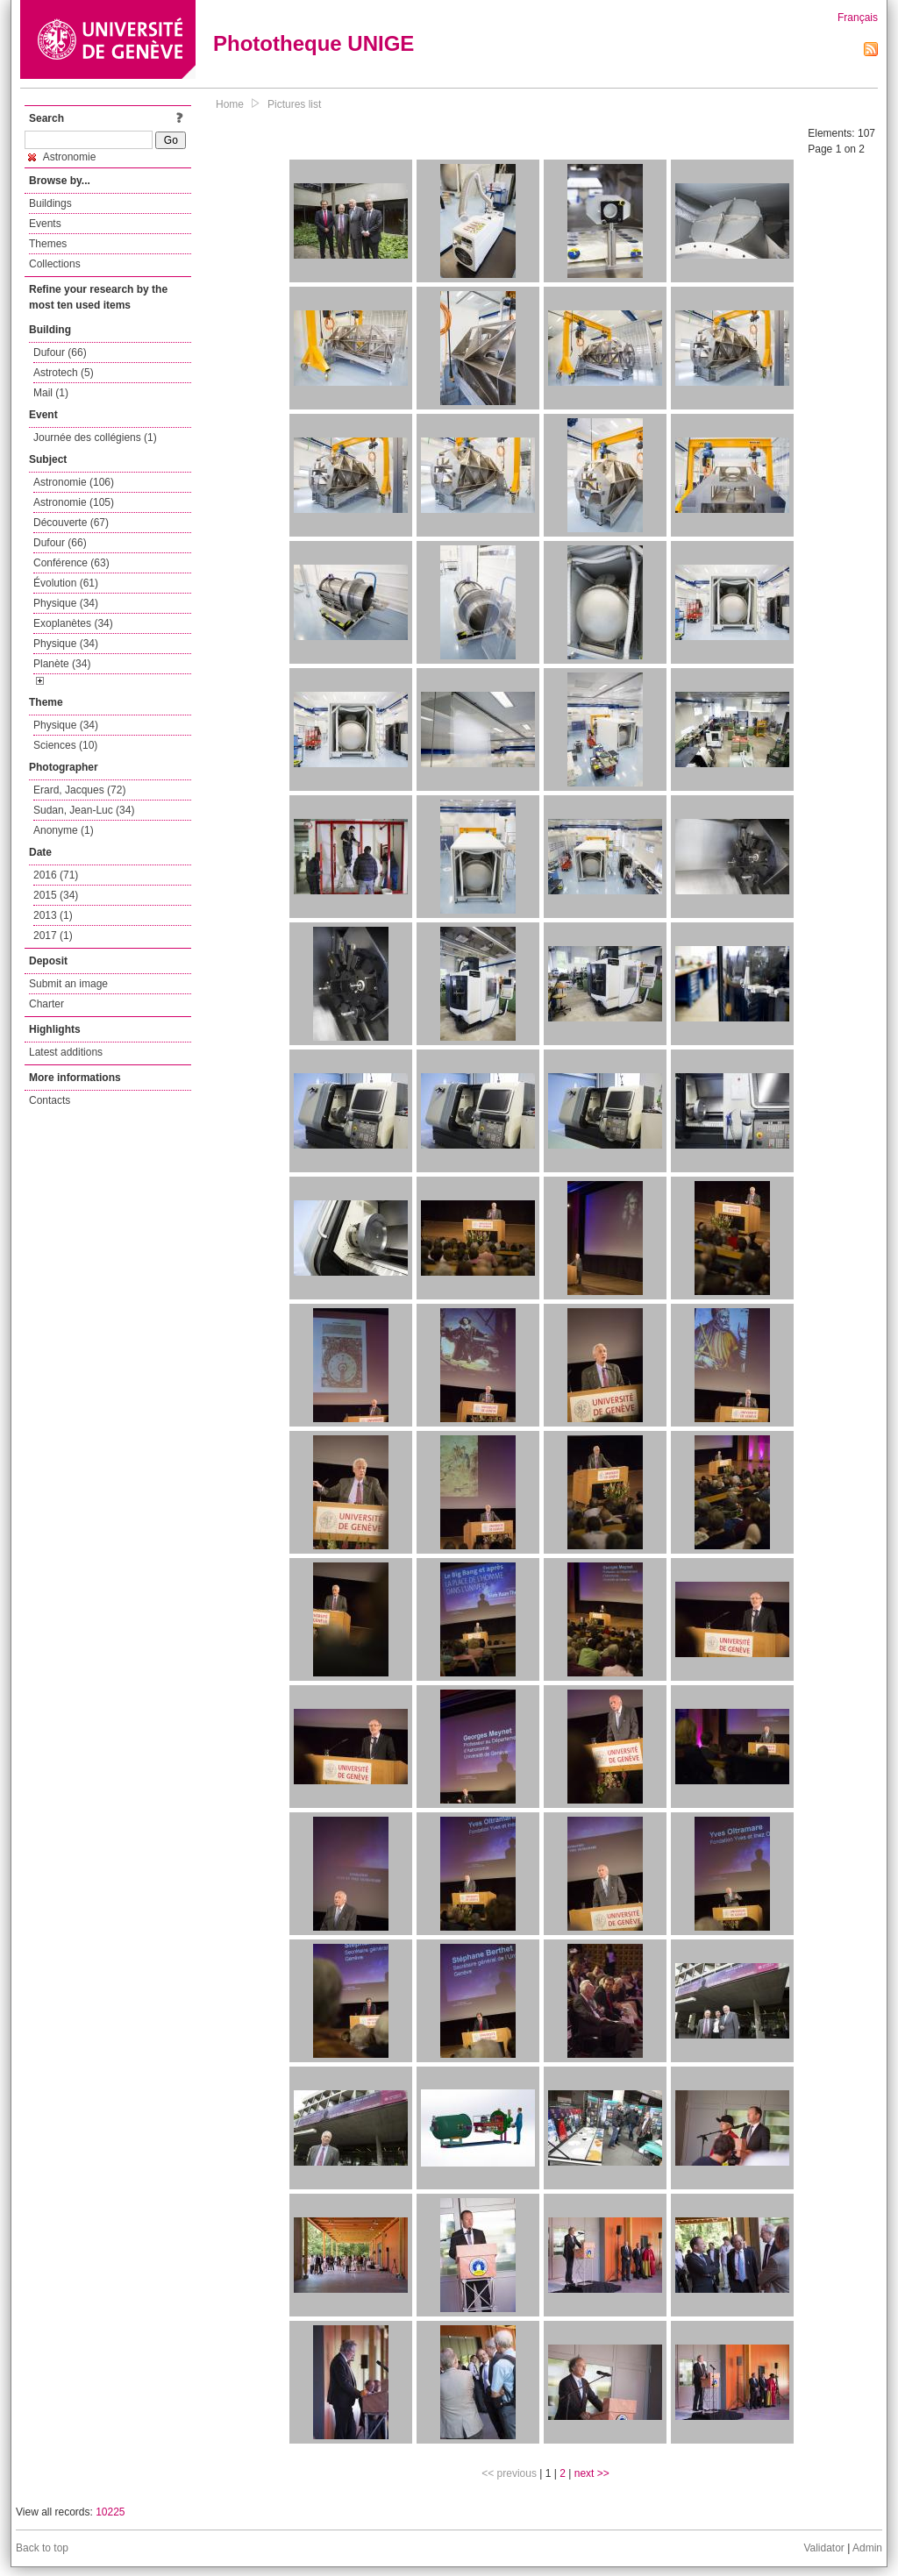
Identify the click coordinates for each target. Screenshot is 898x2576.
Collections (55, 264)
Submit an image (68, 984)
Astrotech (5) (63, 372)
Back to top (42, 2548)
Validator (823, 2548)
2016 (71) (55, 875)
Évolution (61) (65, 583)
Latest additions (66, 1052)
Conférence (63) (71, 563)
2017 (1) (53, 935)
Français (857, 17)
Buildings (50, 203)
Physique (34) (65, 603)
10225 (110, 2512)
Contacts (49, 1100)
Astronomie (62, 157)
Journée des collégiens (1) (95, 437)
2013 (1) (53, 915)
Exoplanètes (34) (73, 623)
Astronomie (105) (73, 502)
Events (45, 223)
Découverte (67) (71, 522)
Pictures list (294, 104)
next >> (591, 2473)
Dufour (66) (60, 352)
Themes (48, 244)
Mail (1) (50, 393)
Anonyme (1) (63, 830)
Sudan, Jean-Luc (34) (83, 810)
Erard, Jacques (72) (79, 790)
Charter (46, 1004)
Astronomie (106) (73, 482)
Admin (867, 2548)
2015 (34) (55, 895)
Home (230, 104)
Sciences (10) (65, 745)
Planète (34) (61, 664)
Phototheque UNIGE (313, 43)
